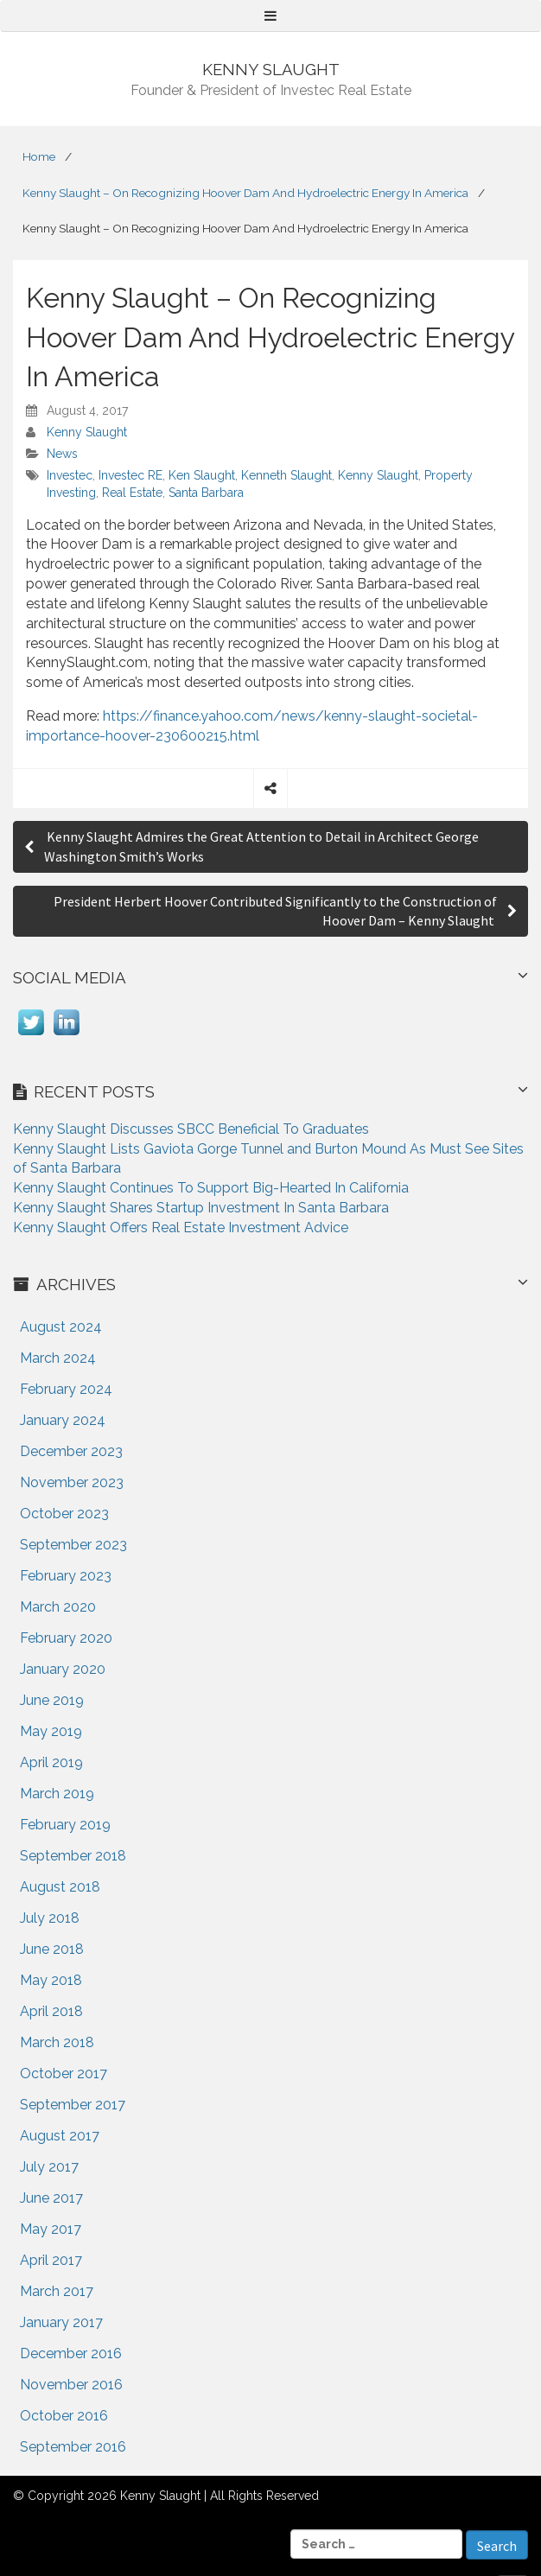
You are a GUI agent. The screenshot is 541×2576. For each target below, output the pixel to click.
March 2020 (58, 1607)
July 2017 (49, 2167)
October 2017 (63, 2073)
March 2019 (57, 1793)
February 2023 (65, 1576)
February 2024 (66, 1389)
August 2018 (60, 1887)
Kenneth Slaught (286, 475)
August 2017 (59, 2136)
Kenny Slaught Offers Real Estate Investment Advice (180, 1227)
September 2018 (73, 1856)
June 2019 (52, 1700)
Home (38, 156)
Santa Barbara (206, 492)
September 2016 (73, 2447)
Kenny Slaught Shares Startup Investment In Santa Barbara (201, 1207)
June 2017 (51, 2198)
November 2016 (71, 2384)
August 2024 (61, 1327)
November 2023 (72, 1482)
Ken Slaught (202, 475)
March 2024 (58, 1358)
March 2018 (57, 2042)
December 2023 (71, 1451)
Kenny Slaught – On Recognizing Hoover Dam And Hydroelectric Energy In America (245, 193)
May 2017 (50, 2229)
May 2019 (51, 1731)
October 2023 (64, 1513)
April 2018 (51, 2011)
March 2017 (56, 2291)
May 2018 (51, 1980)
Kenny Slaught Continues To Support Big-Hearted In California (211, 1188)
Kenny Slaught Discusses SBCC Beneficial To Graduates (191, 1129)
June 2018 (52, 1949)
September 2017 (72, 2104)
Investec (69, 475)
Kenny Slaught (87, 432)
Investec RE (130, 475)
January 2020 (62, 1669)
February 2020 (66, 1638)
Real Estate (132, 492)
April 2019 (51, 1762)
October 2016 (64, 2415)
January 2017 (61, 2322)
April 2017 (51, 2260)
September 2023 (73, 1544)
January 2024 (62, 1420)
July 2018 (50, 1918)
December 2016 (71, 2353)
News (62, 454)
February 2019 (65, 1824)
